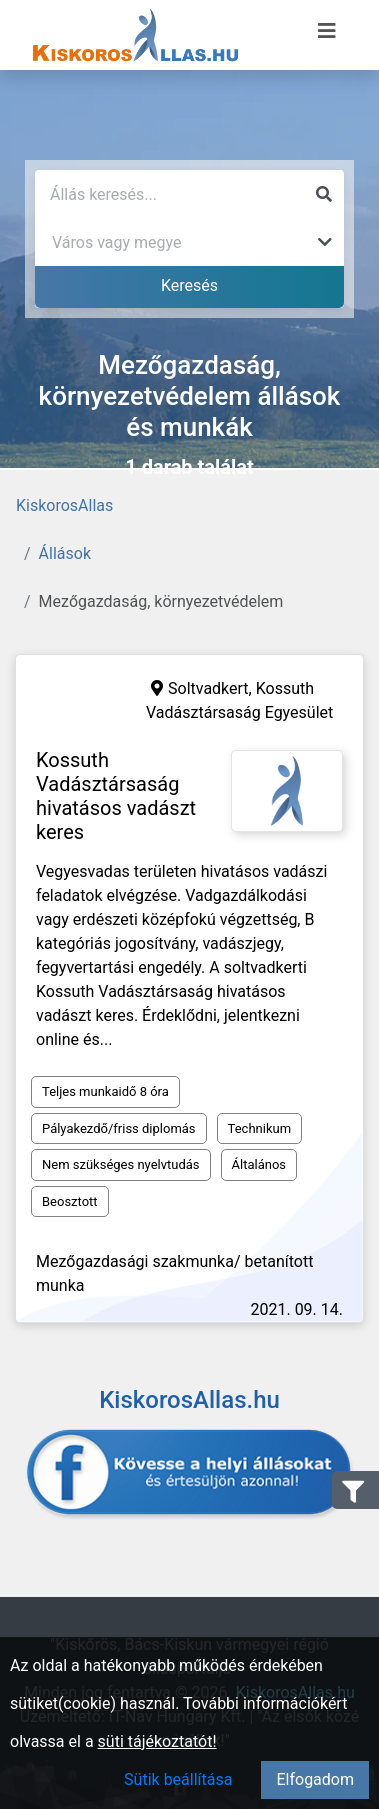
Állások (65, 553)
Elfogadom (315, 1779)
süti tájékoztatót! (157, 1741)
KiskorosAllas (64, 505)
